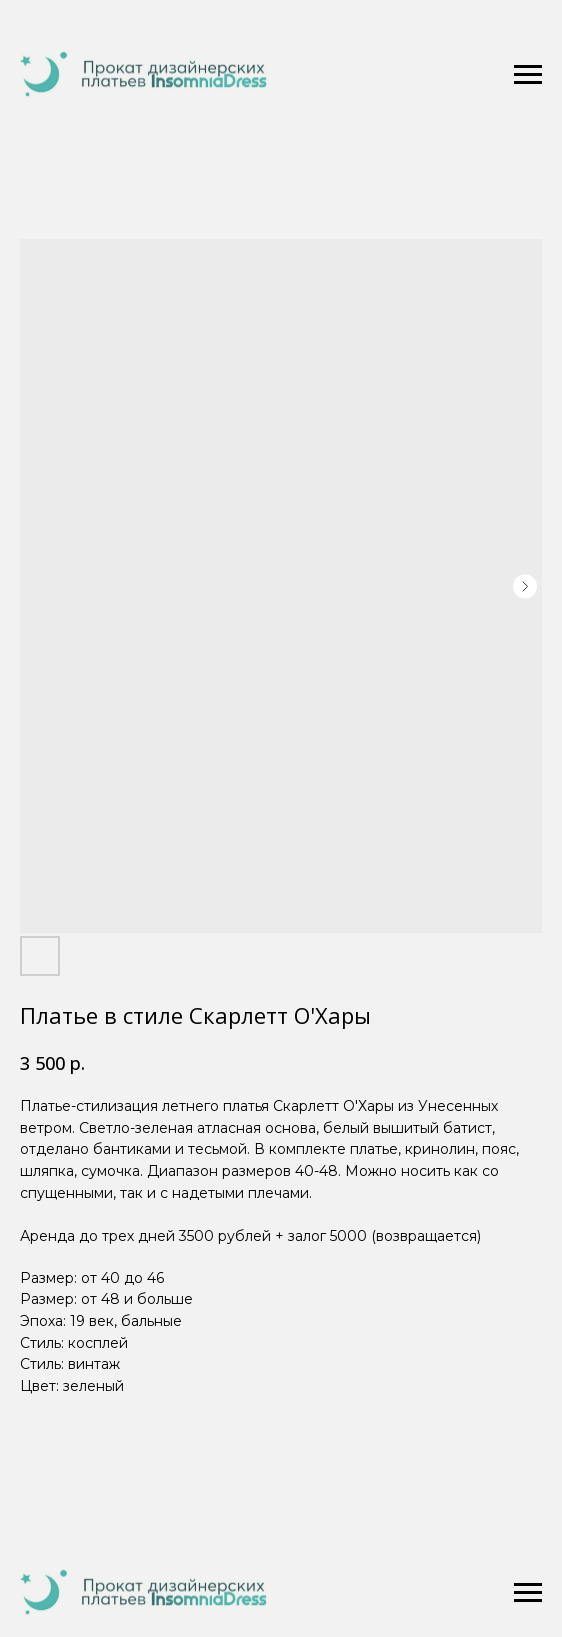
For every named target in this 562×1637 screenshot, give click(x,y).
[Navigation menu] (528, 75)
